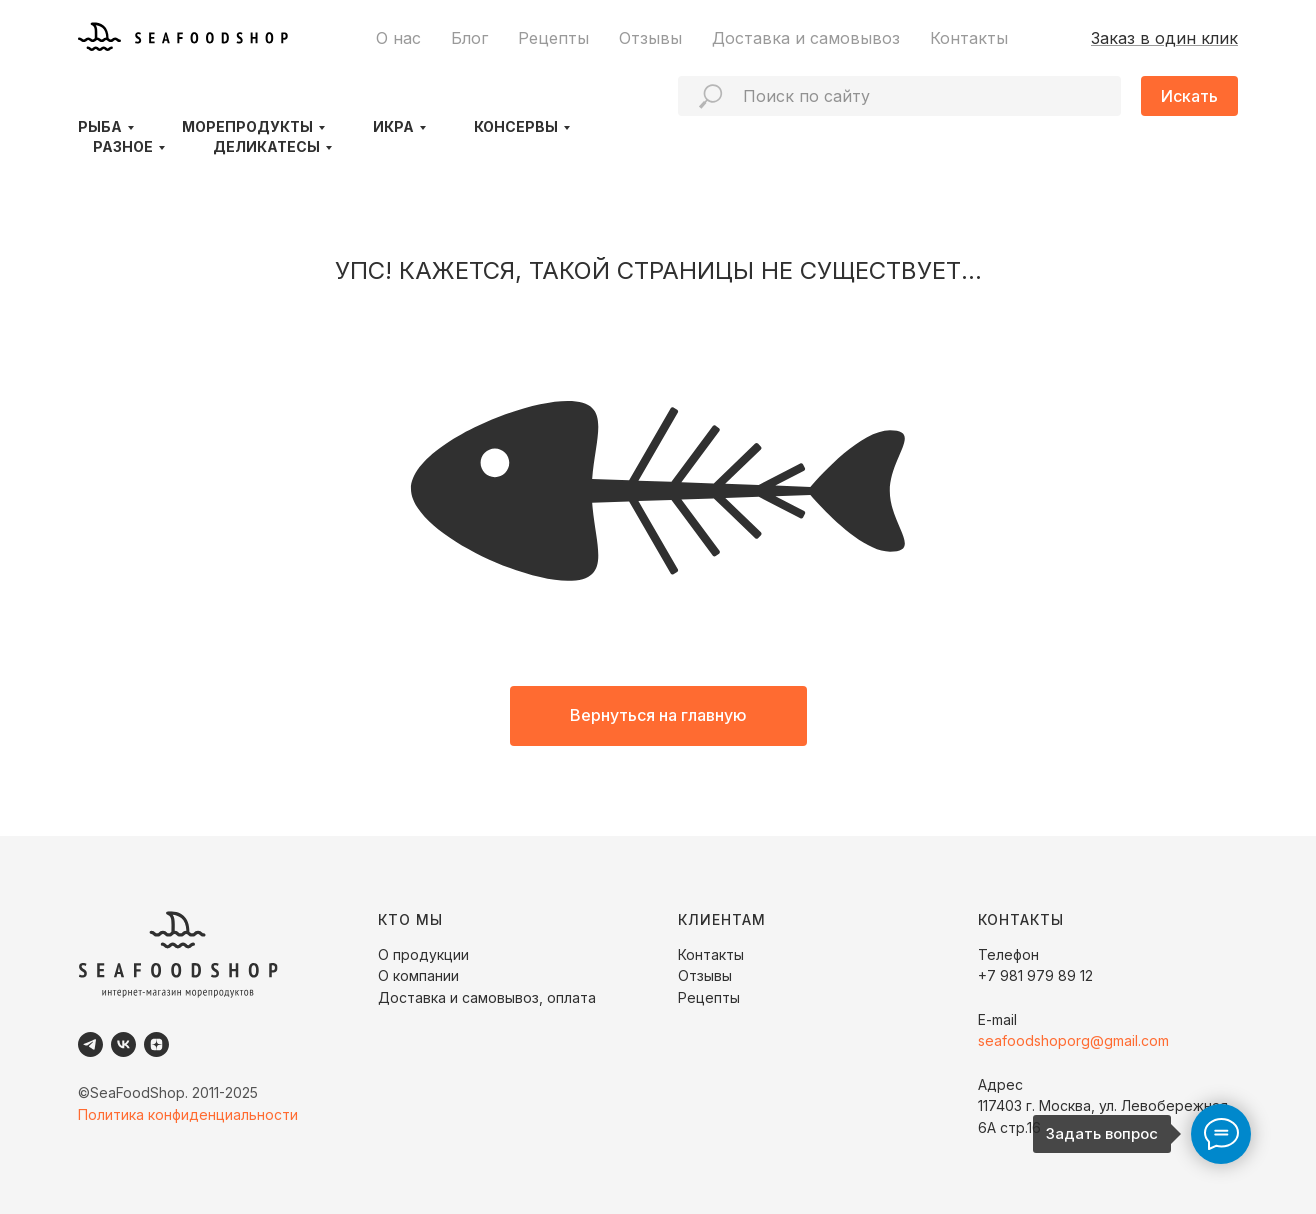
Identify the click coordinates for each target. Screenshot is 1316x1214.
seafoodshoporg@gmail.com (1073, 1040)
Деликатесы (266, 146)
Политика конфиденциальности (188, 1114)
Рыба (100, 126)
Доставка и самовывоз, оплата (487, 997)
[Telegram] (90, 1044)
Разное (123, 146)
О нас (398, 38)
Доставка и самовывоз (806, 38)
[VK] (123, 1044)
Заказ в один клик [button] (1164, 38)
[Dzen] (156, 1044)
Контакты (969, 38)
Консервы (516, 126)
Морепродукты (247, 126)
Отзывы (650, 38)
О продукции (423, 954)
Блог (469, 38)
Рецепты (553, 38)
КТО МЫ (410, 919)
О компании (418, 975)
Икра (393, 126)
